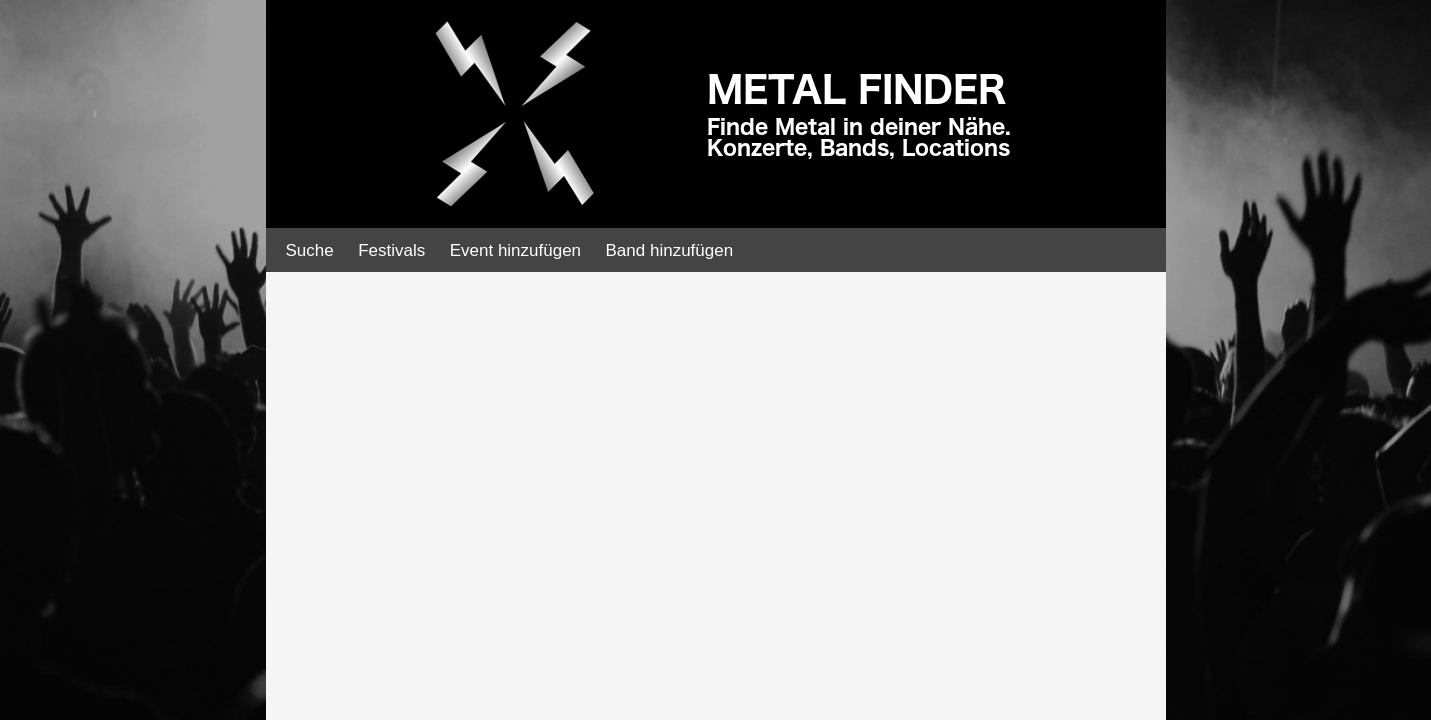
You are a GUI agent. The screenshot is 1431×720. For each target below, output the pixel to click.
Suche (310, 250)
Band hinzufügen (670, 250)
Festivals (391, 250)
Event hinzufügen (515, 250)
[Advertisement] (150, 320)
